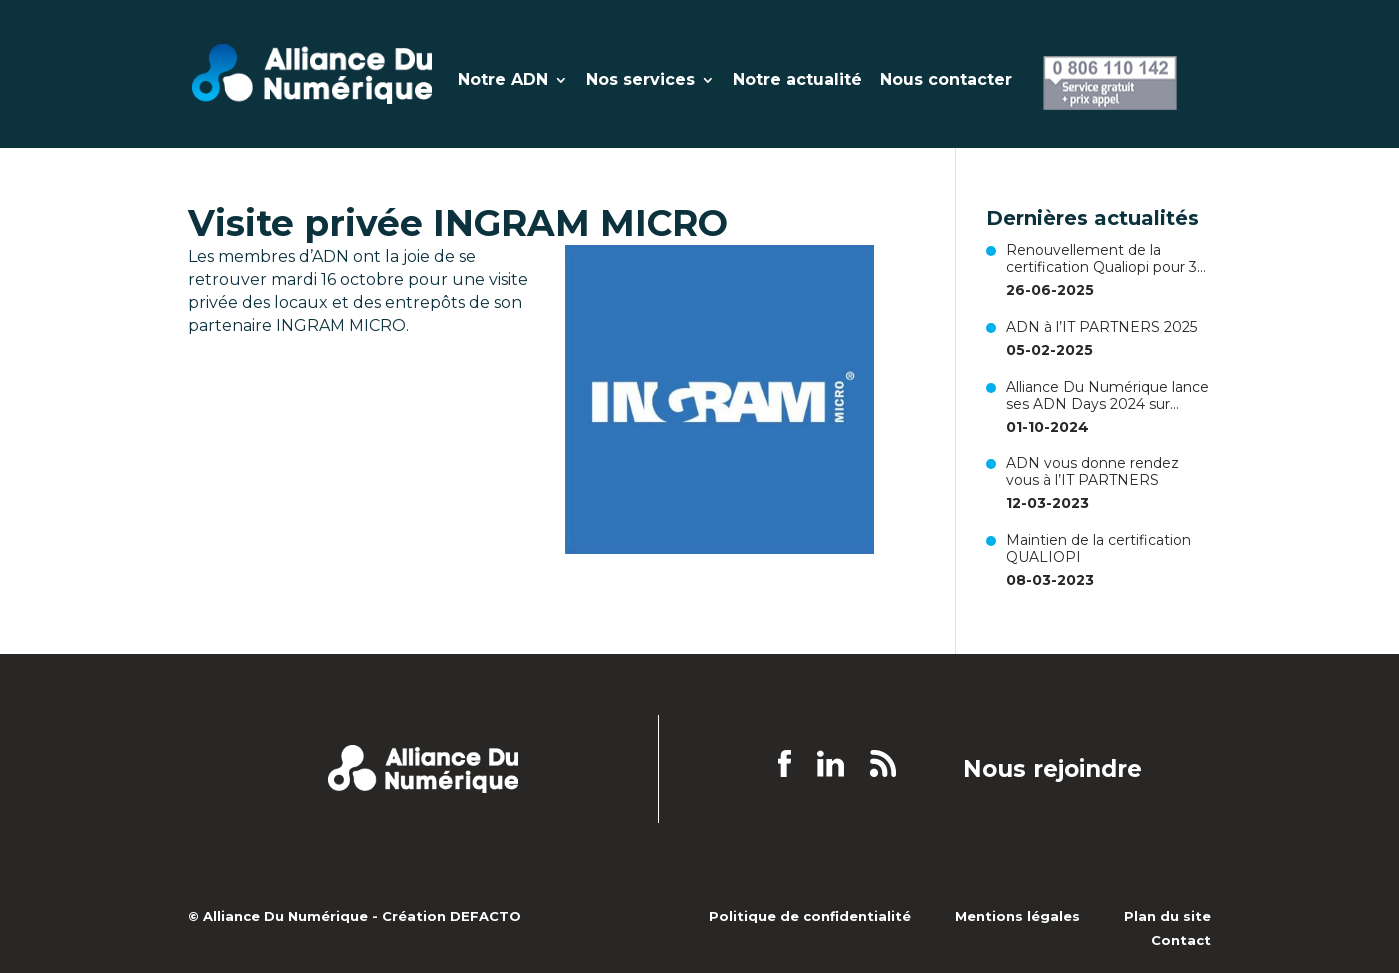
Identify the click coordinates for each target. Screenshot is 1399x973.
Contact (1181, 940)
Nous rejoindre (1052, 770)
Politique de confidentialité (810, 916)
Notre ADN (503, 81)
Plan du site (1167, 916)
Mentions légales (1017, 916)
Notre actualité (797, 81)
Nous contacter (946, 81)
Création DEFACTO (451, 916)
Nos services (640, 81)
